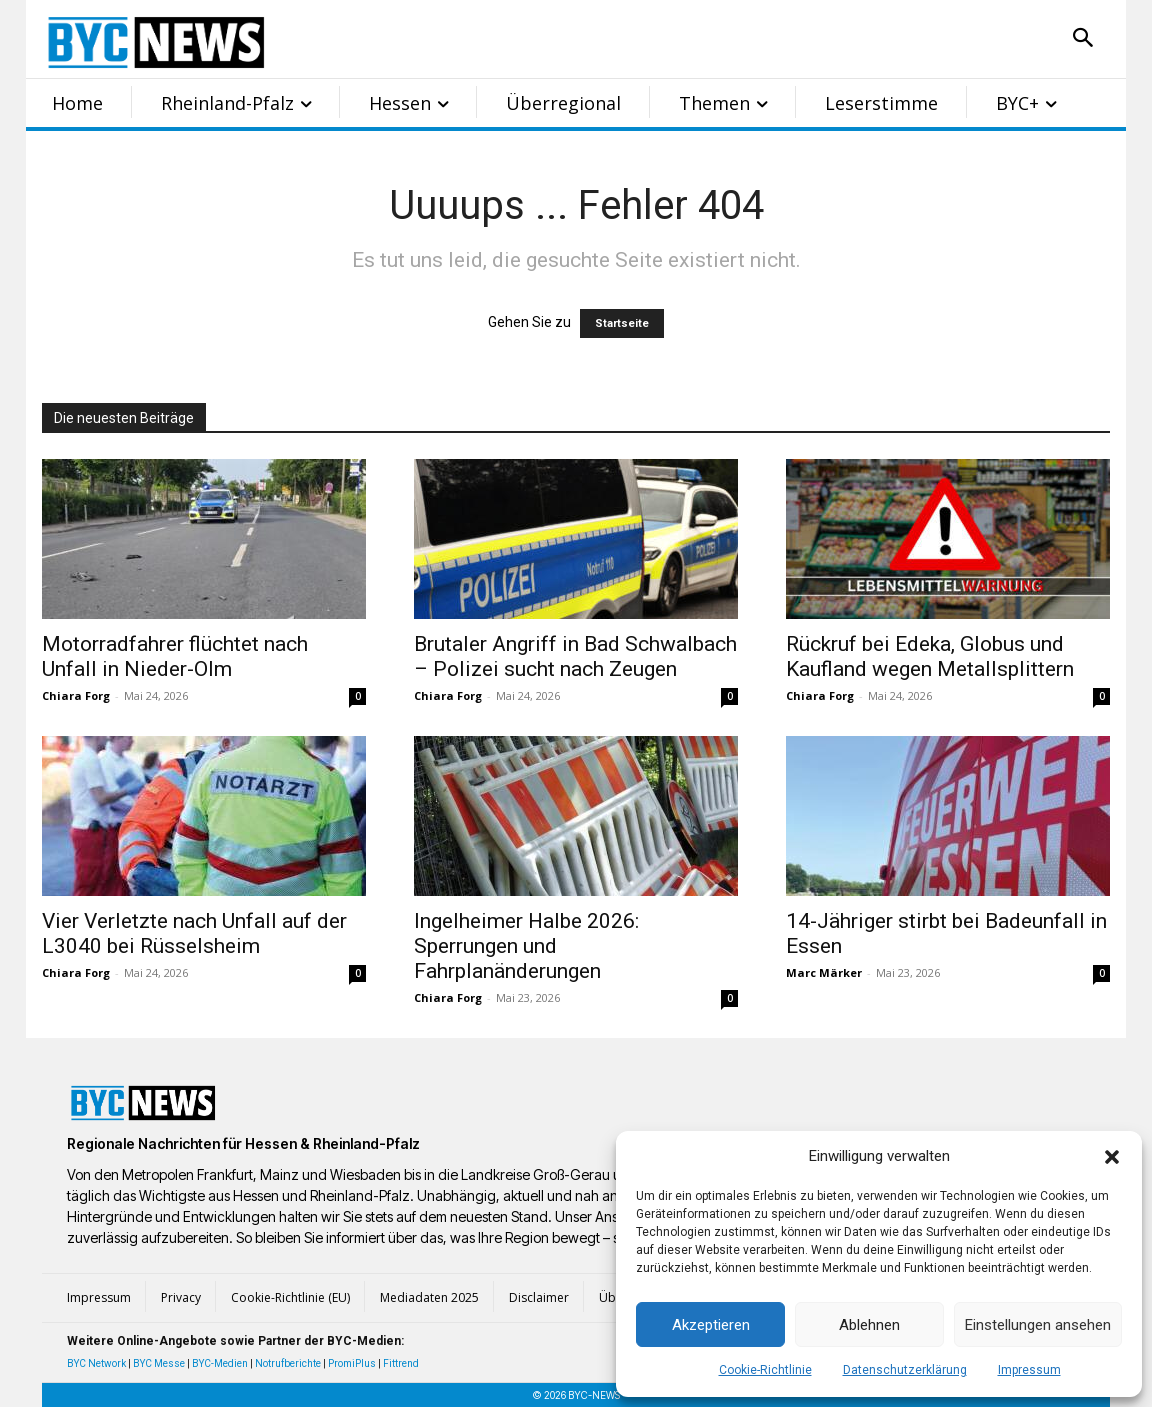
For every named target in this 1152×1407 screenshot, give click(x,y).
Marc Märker (824, 972)
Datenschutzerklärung (905, 1370)
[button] (1112, 1157)
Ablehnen (869, 1325)
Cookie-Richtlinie (765, 1370)
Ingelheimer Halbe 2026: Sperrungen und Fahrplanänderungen (526, 946)
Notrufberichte (288, 1363)
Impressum (1029, 1370)
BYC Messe (159, 1363)
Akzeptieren (711, 1325)
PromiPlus (352, 1363)
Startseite (622, 323)
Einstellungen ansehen (1038, 1325)
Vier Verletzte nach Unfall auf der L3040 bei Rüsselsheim (194, 933)
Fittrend (401, 1363)
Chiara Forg (76, 695)
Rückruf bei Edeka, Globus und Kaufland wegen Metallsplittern (930, 656)
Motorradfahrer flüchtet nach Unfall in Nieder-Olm (175, 656)
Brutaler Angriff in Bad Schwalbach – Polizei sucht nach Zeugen (575, 656)
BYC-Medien (220, 1363)
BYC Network (96, 1363)
